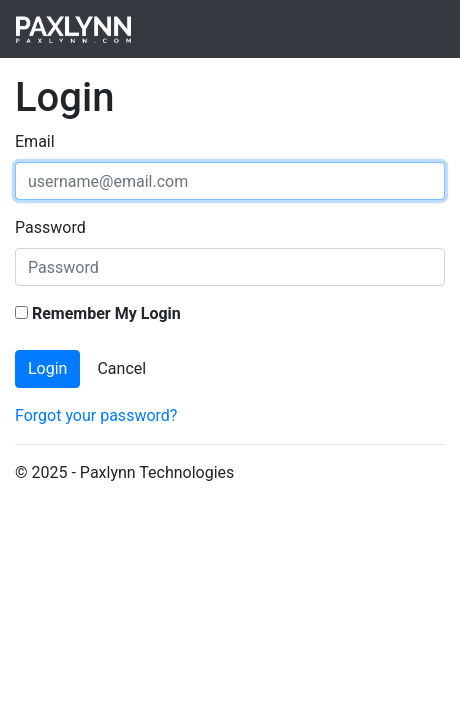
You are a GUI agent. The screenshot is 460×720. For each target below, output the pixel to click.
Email (35, 141)
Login (47, 368)
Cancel (121, 368)
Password (50, 227)
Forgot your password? (96, 415)
